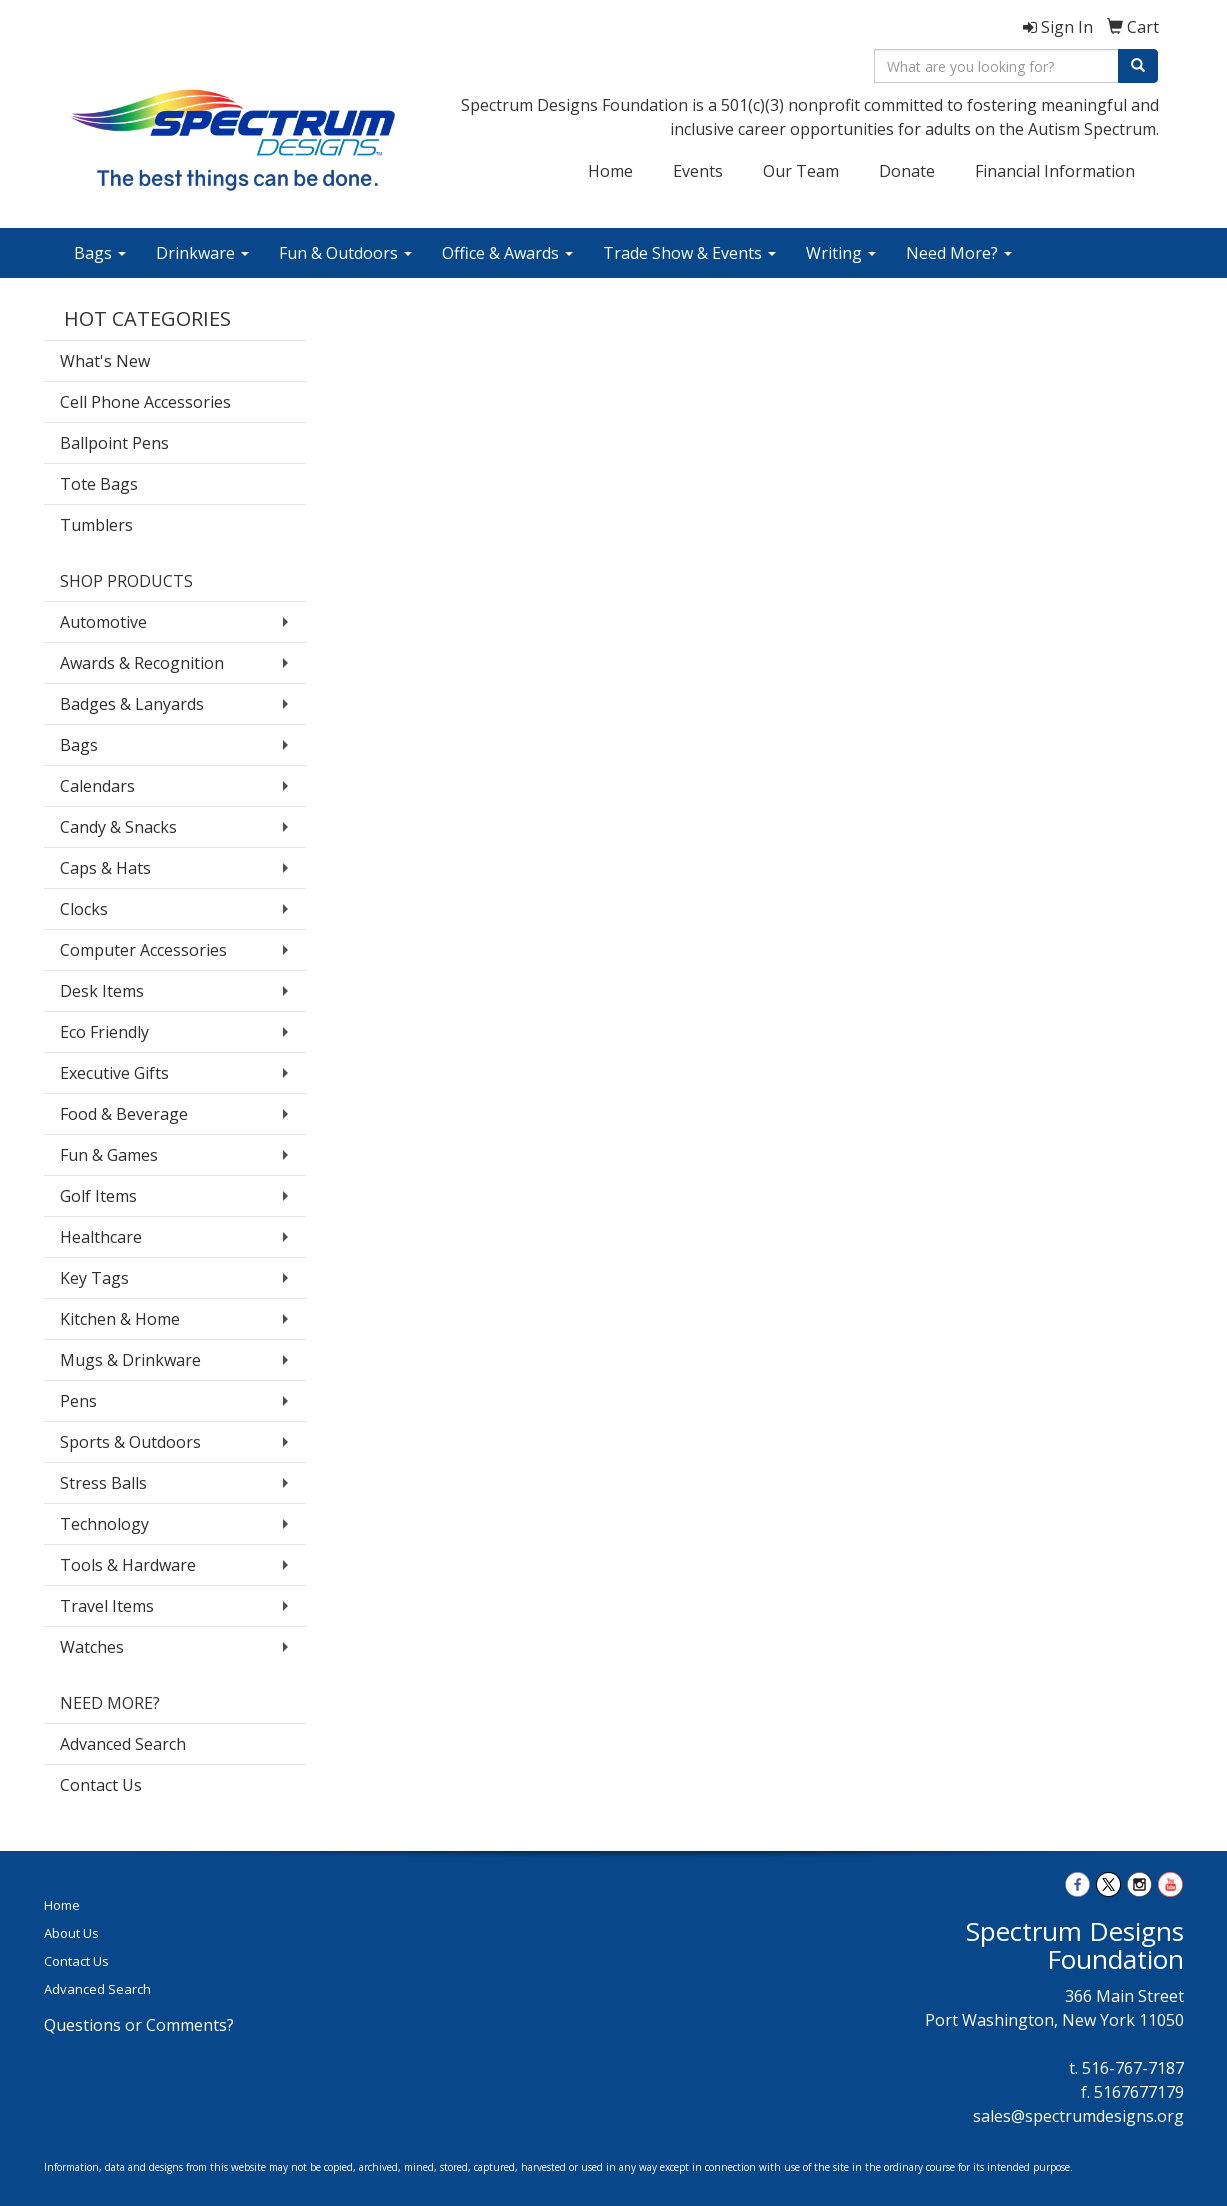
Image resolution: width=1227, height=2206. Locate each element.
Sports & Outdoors (130, 1442)
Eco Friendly (104, 1032)
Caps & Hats (105, 868)
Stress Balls (103, 1483)
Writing (841, 253)
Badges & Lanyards (132, 704)
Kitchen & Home (120, 1319)
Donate (907, 171)
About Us (71, 1933)
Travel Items (107, 1606)
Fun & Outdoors (345, 253)
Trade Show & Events (689, 253)
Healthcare (101, 1237)
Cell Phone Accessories (145, 402)
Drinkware (202, 253)
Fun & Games (109, 1155)
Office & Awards (507, 253)
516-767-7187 (1133, 2068)
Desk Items (102, 991)
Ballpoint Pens (114, 443)
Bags (100, 253)
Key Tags (94, 1278)
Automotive (103, 622)
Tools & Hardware (128, 1565)
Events (698, 171)
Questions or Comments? (139, 2025)
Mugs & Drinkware (130, 1360)
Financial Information (1055, 171)
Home (610, 171)
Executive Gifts (114, 1073)
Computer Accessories (143, 950)
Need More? (959, 253)
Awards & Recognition (142, 663)
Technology (104, 1524)
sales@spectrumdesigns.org (1078, 2116)
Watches (92, 1647)
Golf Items (98, 1196)
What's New (105, 361)
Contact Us (101, 1785)
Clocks (84, 909)
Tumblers (96, 525)
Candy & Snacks (118, 827)
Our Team (801, 171)
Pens (78, 1401)
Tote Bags (99, 484)
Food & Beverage (124, 1114)
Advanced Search (123, 1744)
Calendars (97, 786)
